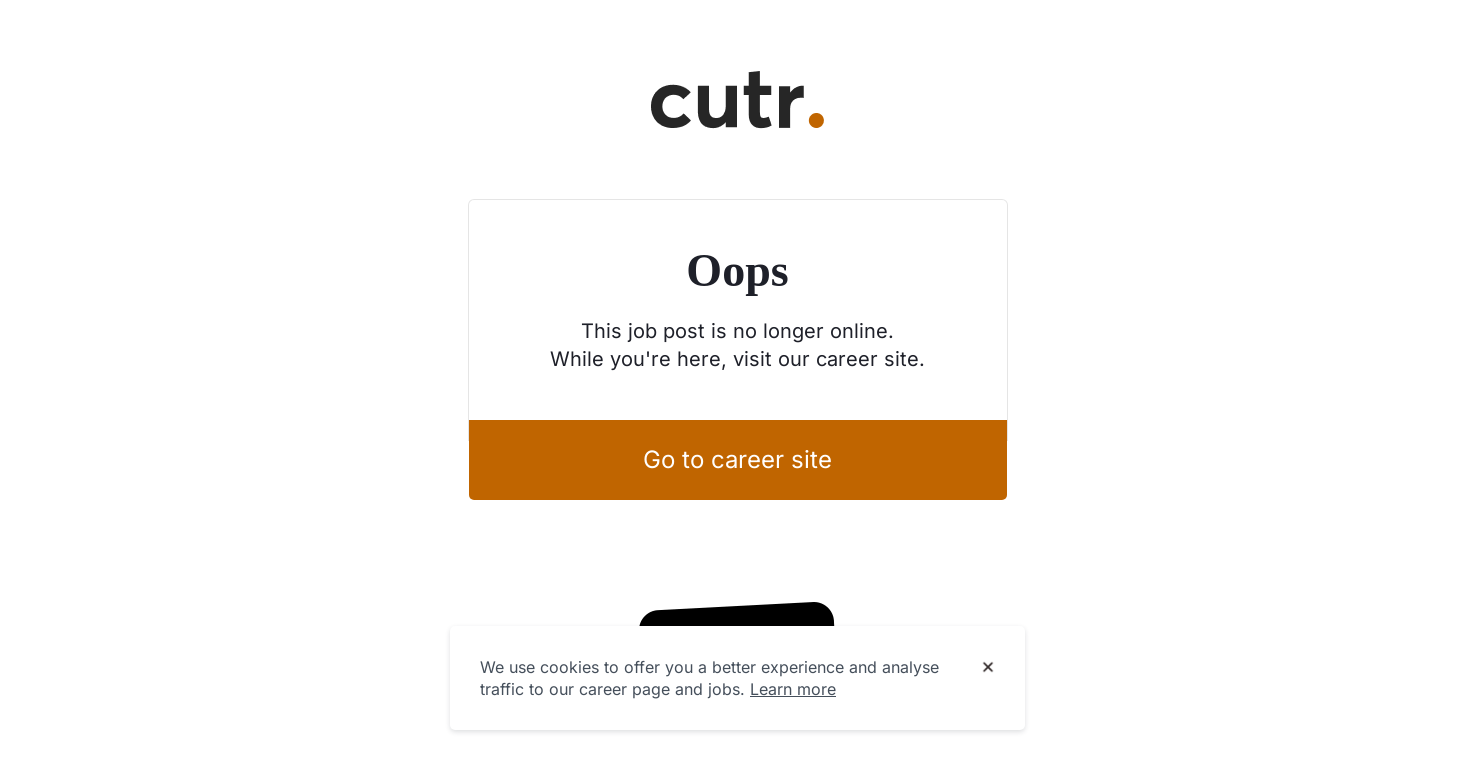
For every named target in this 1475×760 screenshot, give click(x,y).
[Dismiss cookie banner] (988, 668)
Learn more (793, 689)
